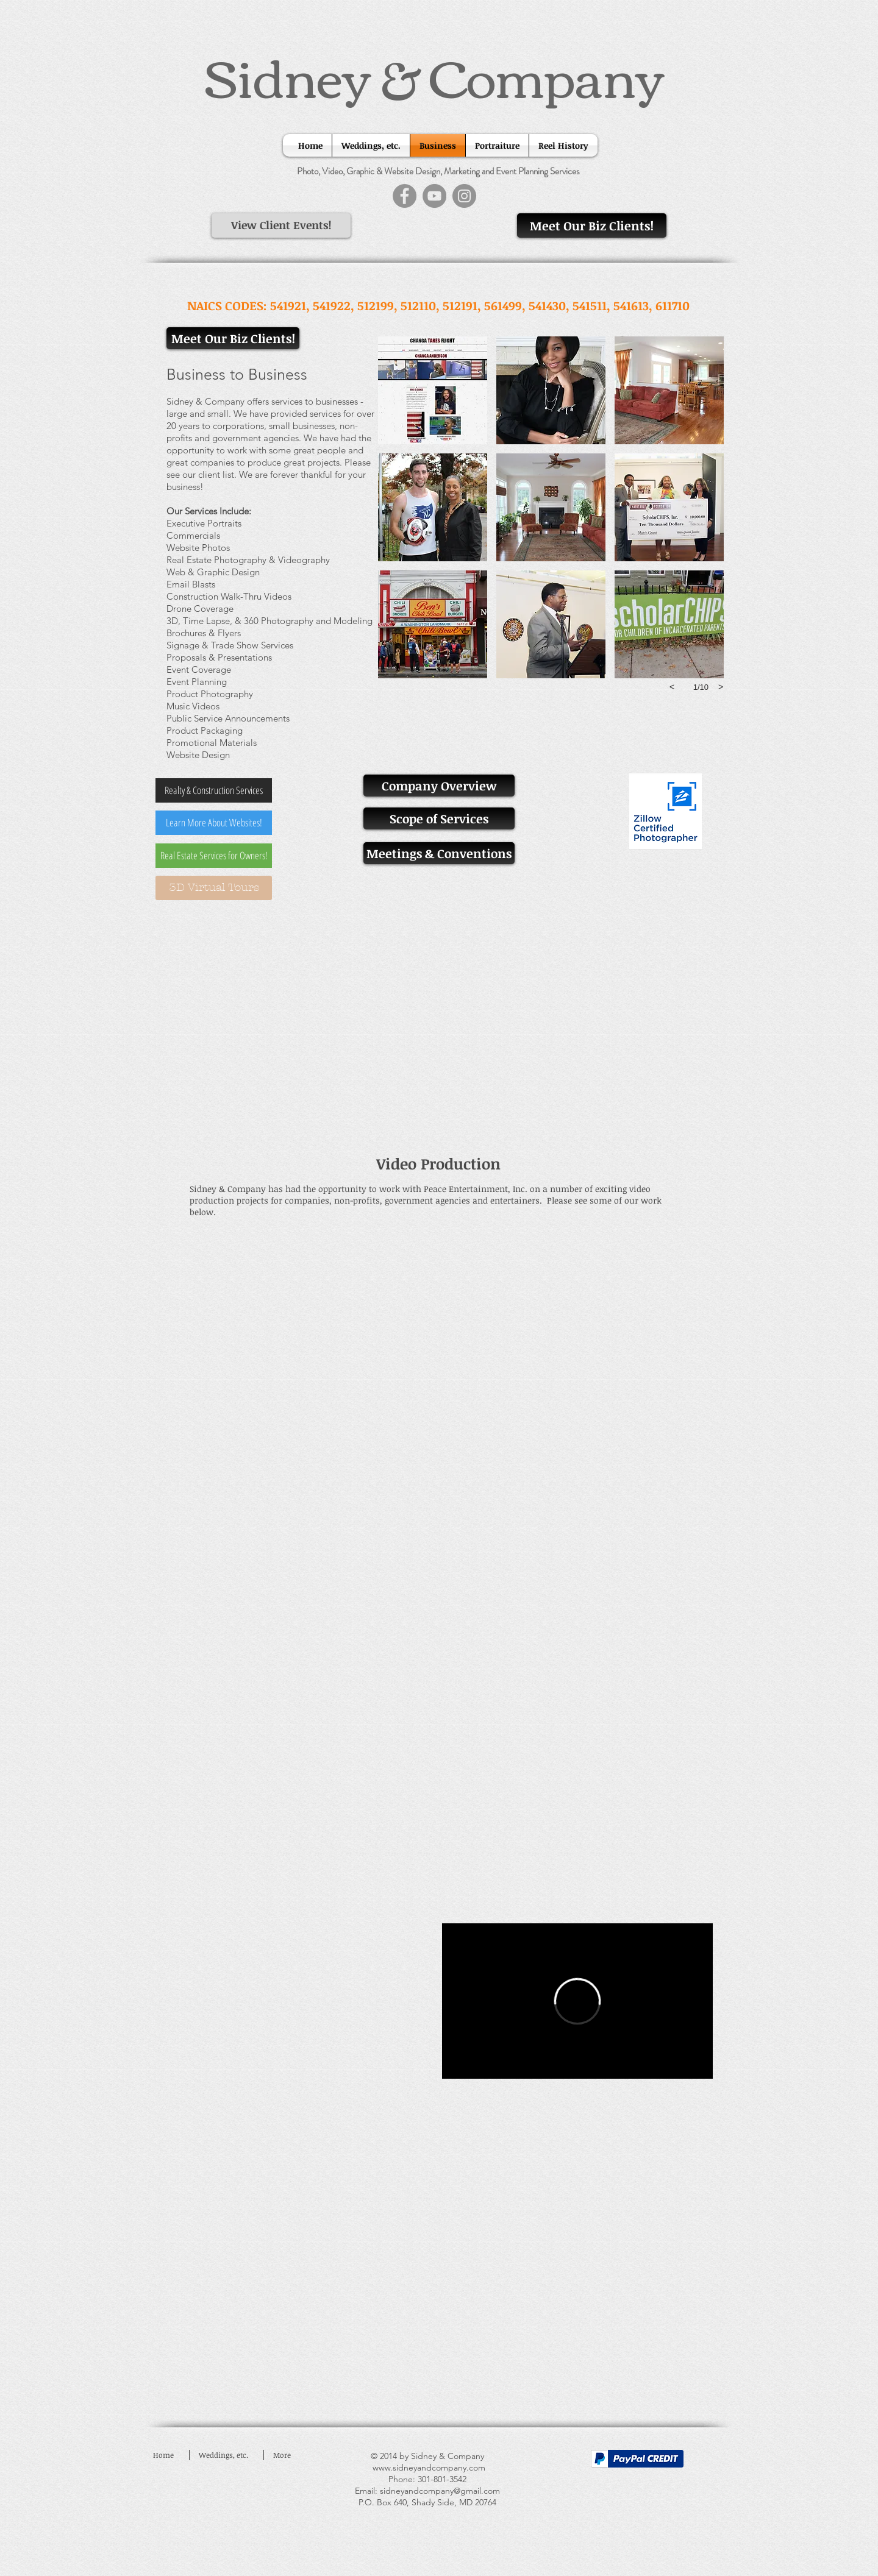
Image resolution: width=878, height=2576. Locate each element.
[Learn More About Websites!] (213, 823)
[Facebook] (404, 196)
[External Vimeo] (577, 2001)
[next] (721, 687)
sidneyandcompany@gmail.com (440, 2490)
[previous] (672, 687)
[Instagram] (464, 196)
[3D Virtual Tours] (213, 888)
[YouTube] (434, 196)
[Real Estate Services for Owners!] (213, 855)
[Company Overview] (439, 786)
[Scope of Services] (439, 818)
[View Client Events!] (281, 225)
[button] (432, 390)
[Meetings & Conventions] (439, 853)
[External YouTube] (439, 1033)
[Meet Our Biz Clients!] (591, 225)
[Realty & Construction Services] (213, 790)
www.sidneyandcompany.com (429, 2467)
